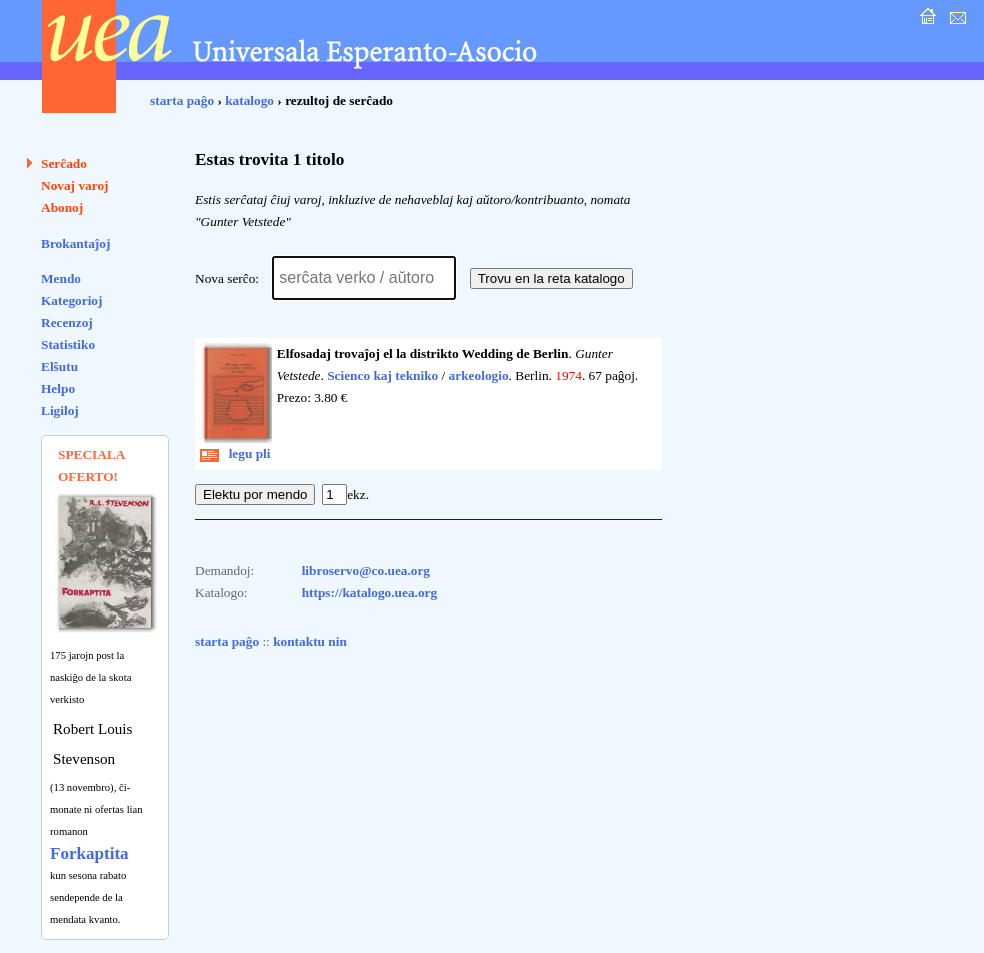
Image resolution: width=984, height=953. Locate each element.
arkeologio (479, 375)
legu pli (235, 453)
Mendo (61, 278)
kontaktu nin (310, 641)
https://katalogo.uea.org (370, 592)
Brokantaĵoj (75, 243)
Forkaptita (89, 853)
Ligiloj (60, 410)
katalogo (249, 100)
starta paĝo (182, 100)
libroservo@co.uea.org (366, 570)
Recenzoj (67, 322)
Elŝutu (59, 366)
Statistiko (68, 344)
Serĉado (64, 163)
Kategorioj (71, 300)
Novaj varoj (75, 185)
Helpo (58, 388)
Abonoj (62, 207)
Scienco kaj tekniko (382, 375)
